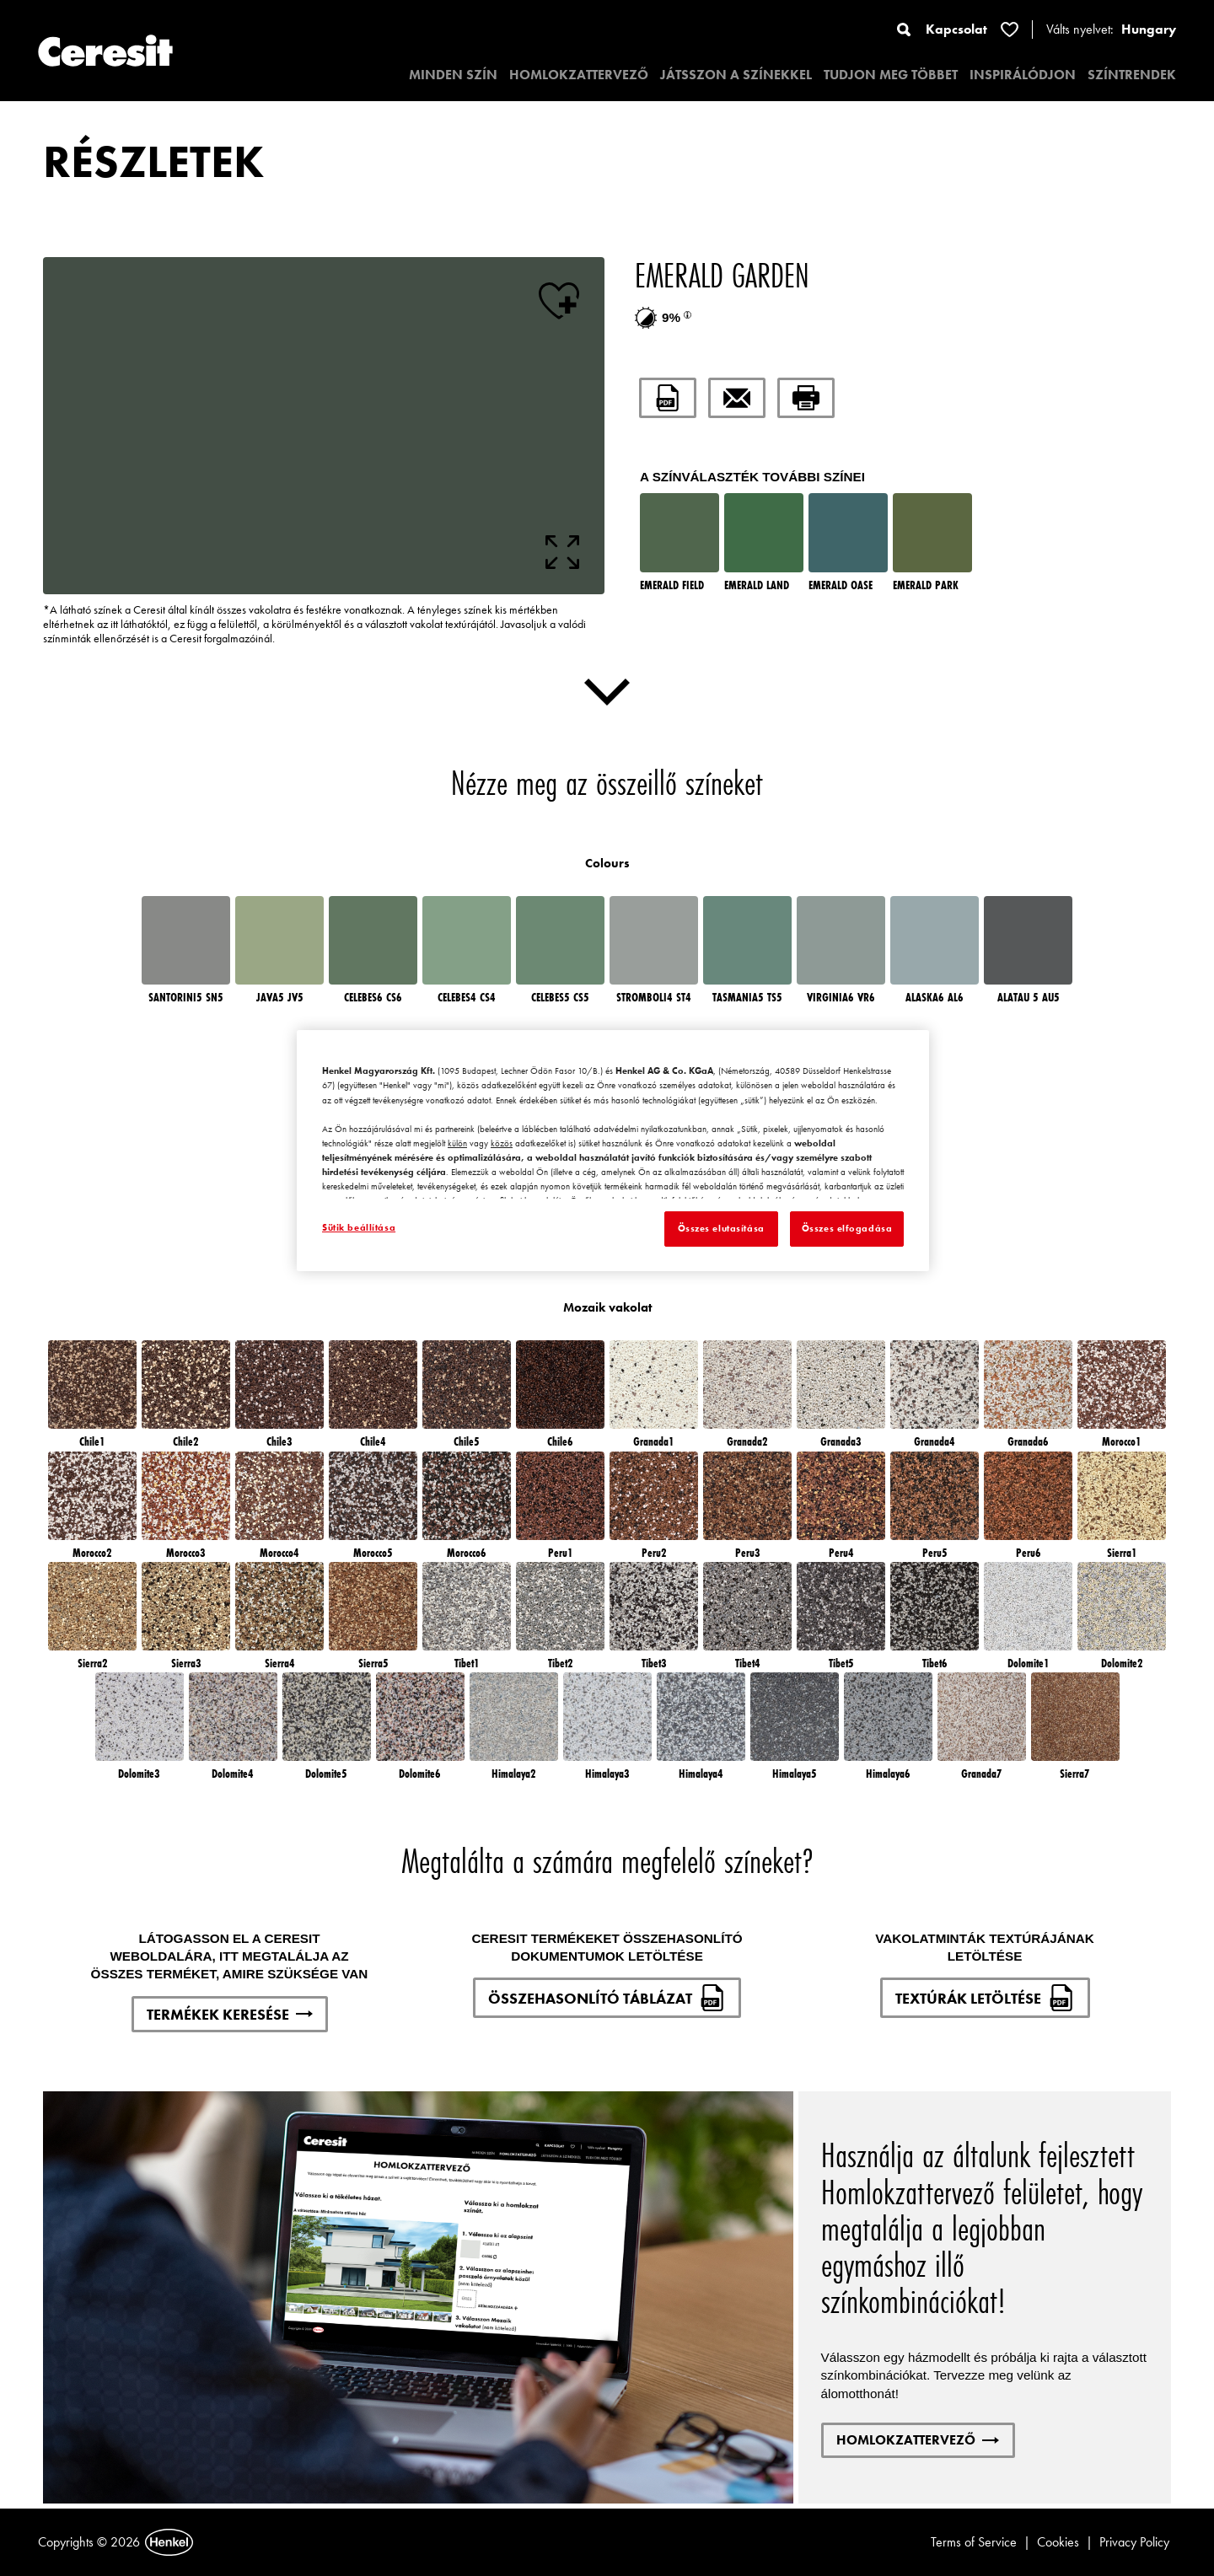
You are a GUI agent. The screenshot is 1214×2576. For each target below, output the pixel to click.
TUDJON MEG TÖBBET (891, 74)
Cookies (1058, 2542)
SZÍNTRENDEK (1132, 74)
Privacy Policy (1134, 2542)
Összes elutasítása (721, 1228)
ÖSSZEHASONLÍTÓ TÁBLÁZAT (607, 1997)
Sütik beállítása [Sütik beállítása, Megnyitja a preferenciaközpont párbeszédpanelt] (358, 1227)
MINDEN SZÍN (453, 74)
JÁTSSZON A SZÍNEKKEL (736, 74)
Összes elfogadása (847, 1228)
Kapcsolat (956, 29)
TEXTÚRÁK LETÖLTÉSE (985, 1997)
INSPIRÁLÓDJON (1023, 74)
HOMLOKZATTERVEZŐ (578, 74)
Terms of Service (974, 2542)
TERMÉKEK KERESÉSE (230, 2014)
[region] (613, 1150)
